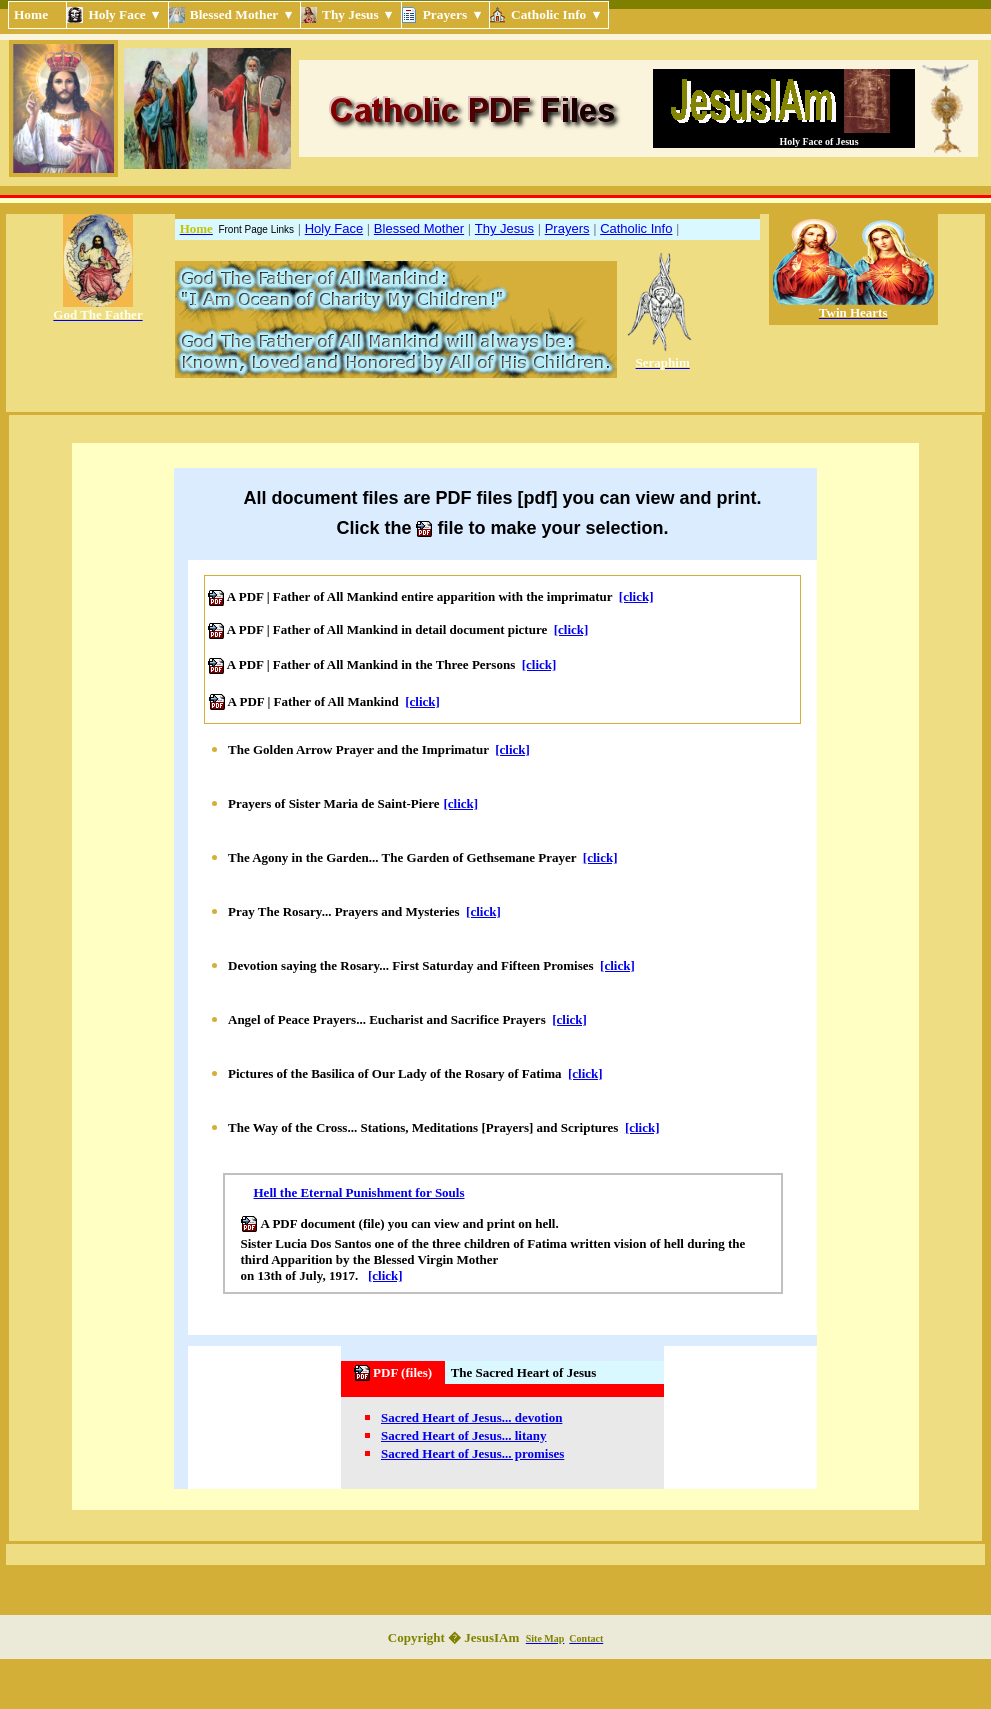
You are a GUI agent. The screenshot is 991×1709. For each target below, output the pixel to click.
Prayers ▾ (453, 14)
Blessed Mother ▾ (242, 14)
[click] (636, 596)
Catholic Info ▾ (557, 14)
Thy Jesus (504, 228)
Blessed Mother (419, 228)
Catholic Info (636, 228)
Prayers (567, 228)
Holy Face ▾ (125, 14)
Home (37, 14)
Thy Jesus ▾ (359, 14)
